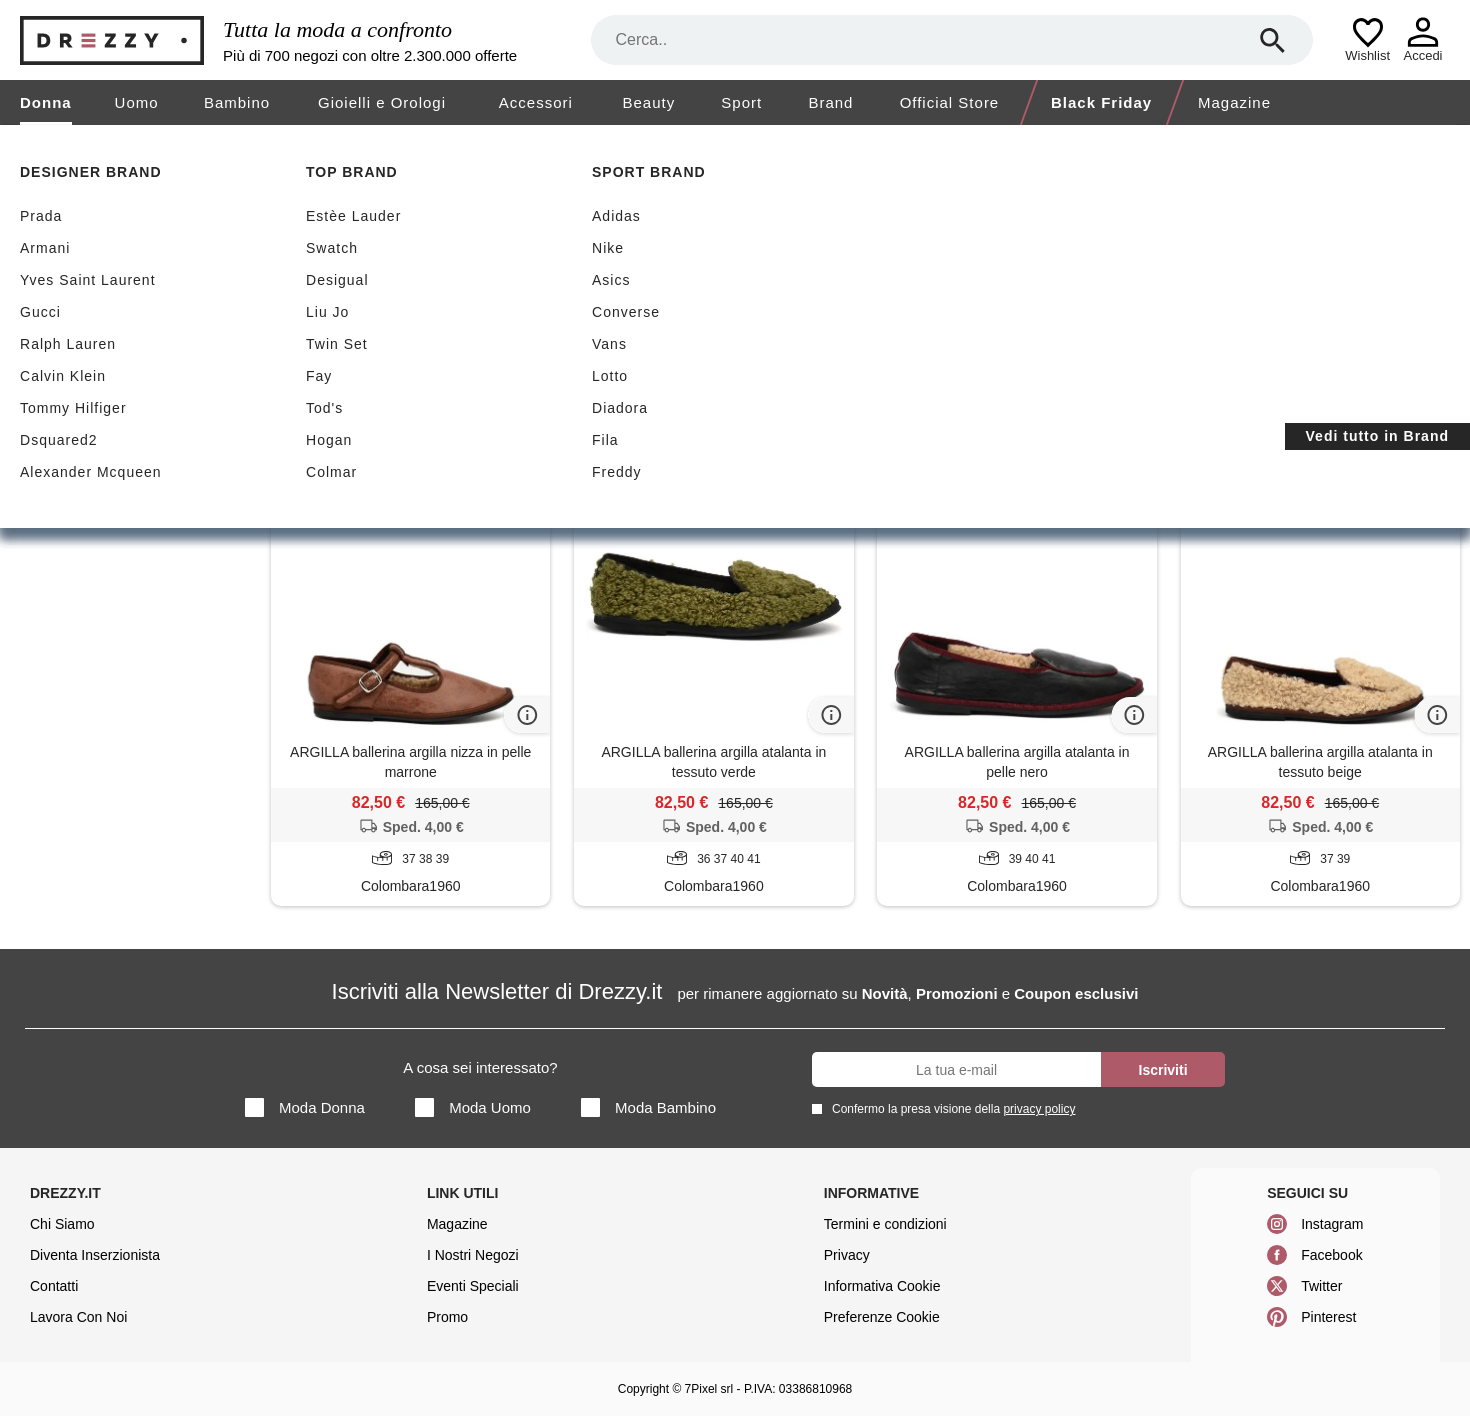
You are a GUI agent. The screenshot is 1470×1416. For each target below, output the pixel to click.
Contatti (54, 1286)
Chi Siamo (62, 1224)
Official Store (950, 102)
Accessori (536, 102)
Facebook (1331, 1255)
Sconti (327, 271)
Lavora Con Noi (78, 1317)
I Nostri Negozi (473, 1255)
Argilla (319, 369)
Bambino (237, 102)
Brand (830, 102)
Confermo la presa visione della (950, 1108)
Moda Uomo (473, 1107)
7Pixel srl (709, 1389)
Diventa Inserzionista (95, 1255)
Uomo (137, 102)
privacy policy (1039, 1109)
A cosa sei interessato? (480, 1067)
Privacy (847, 1255)
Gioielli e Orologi (382, 102)
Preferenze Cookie (882, 1317)
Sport (741, 102)
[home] (17, 144)
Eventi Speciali (473, 1286)
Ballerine (124, 396)
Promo (447, 1317)
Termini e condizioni (885, 1224)
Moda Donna (305, 1107)
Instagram (1332, 1224)
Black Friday (1102, 102)
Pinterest (1328, 1317)
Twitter (1321, 1286)
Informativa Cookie (882, 1286)
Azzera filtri (412, 368)
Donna (46, 102)
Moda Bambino (648, 1107)
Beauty (648, 102)
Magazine (1234, 102)
